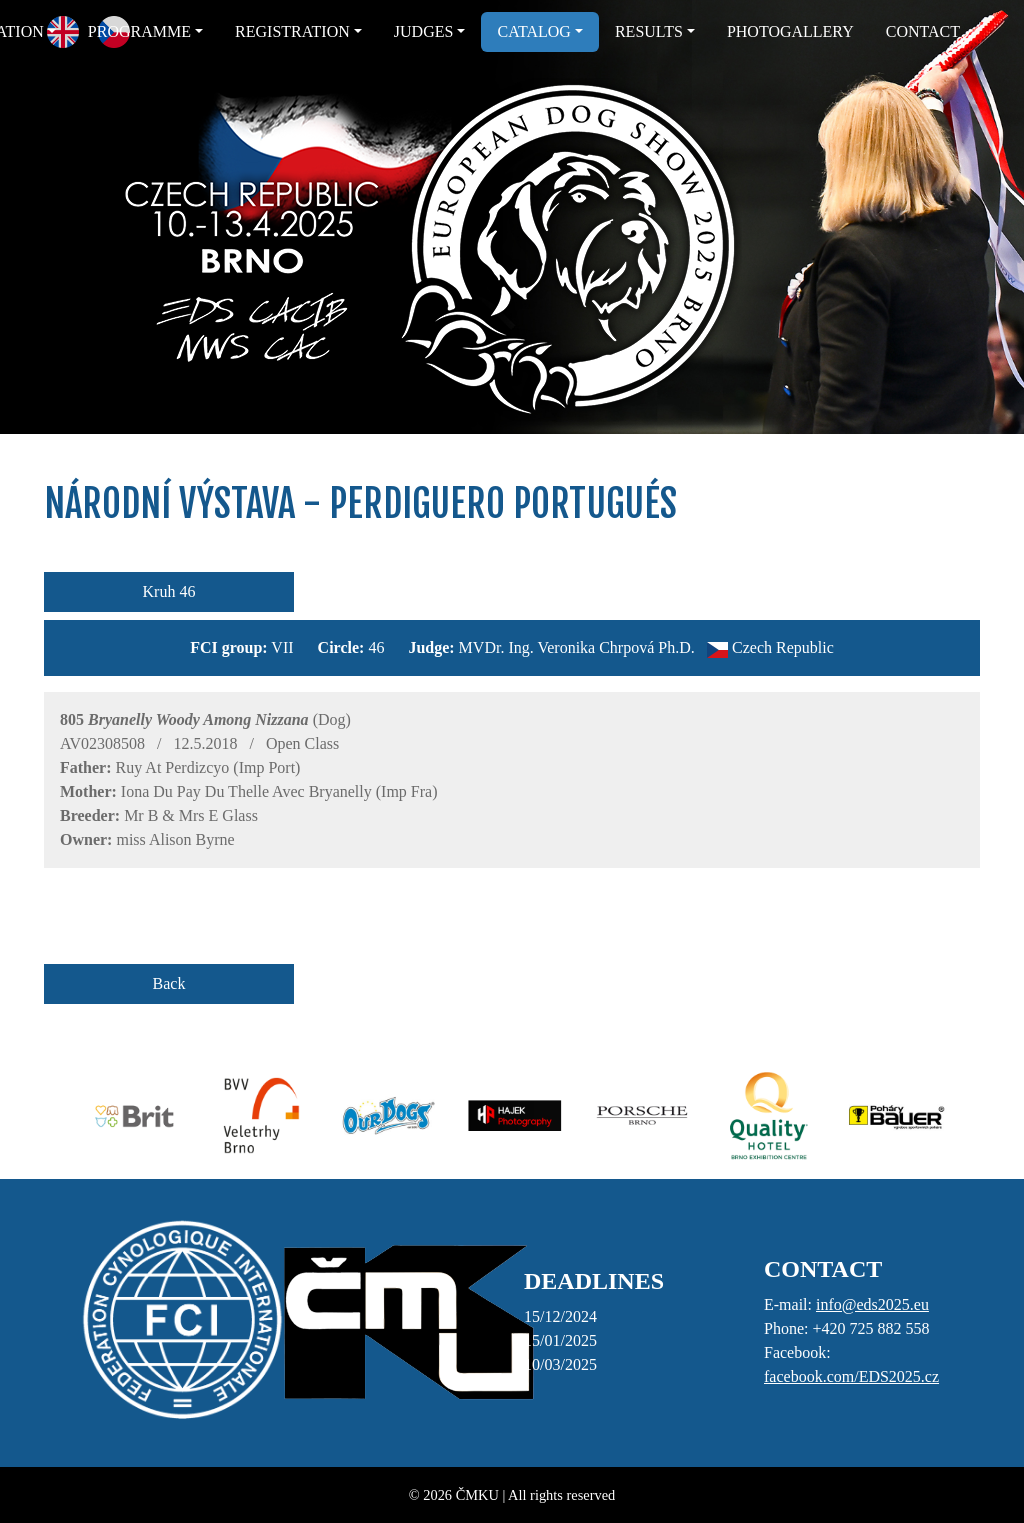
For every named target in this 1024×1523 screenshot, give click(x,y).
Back (169, 983)
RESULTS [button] (649, 31)
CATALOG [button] (533, 31)
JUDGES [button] (424, 31)
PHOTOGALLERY (790, 31)
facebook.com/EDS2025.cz (851, 1376)
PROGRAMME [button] (139, 31)
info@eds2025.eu (872, 1304)
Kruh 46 (169, 591)
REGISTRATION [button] (292, 31)
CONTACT (923, 31)
